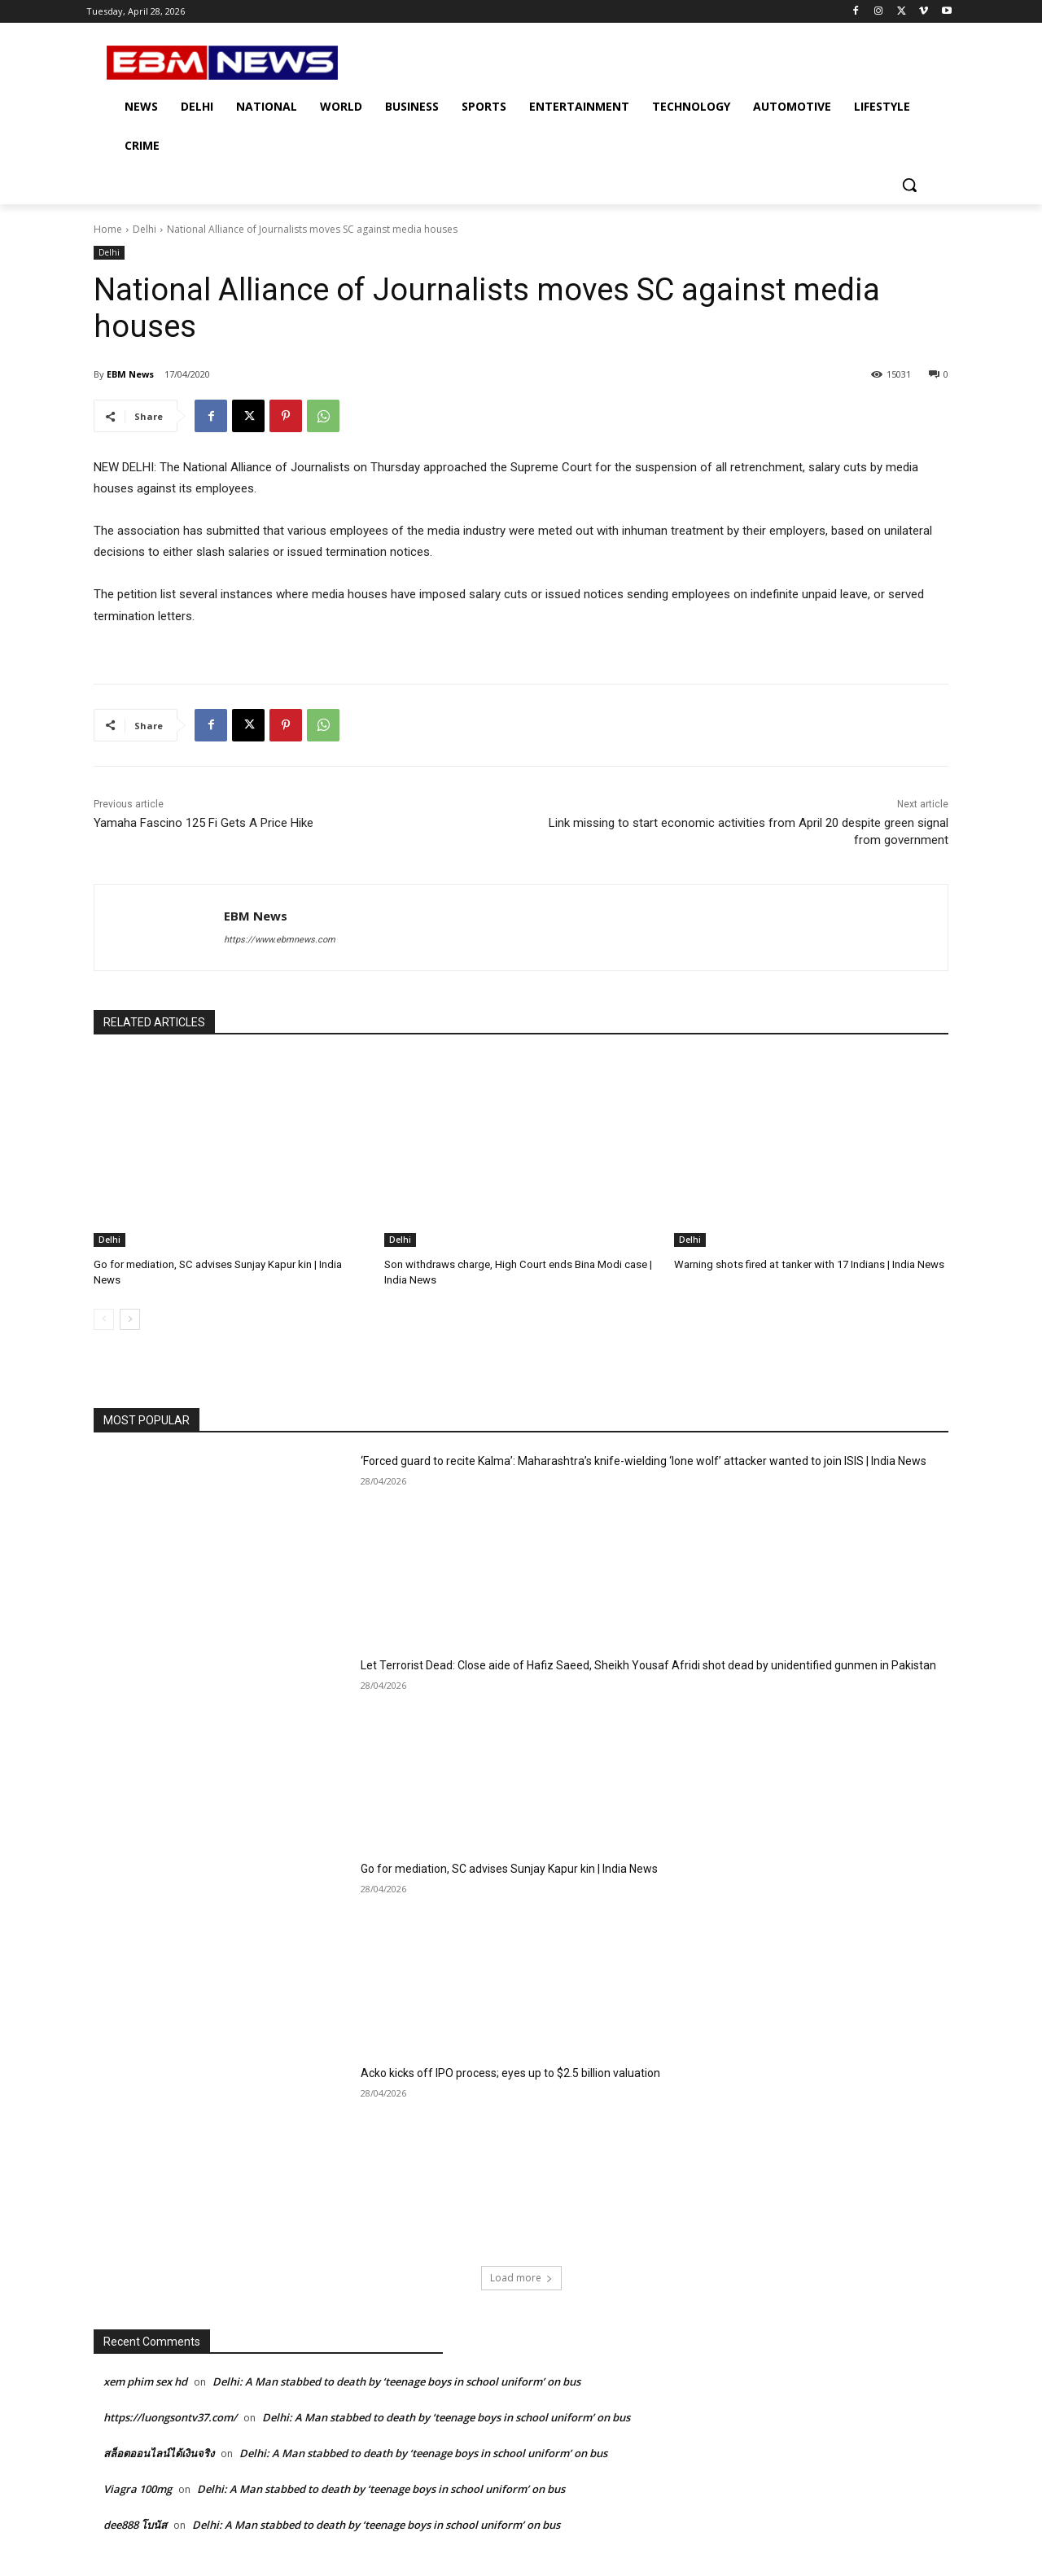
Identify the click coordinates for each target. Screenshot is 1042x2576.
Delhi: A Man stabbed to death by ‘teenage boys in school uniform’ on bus (396, 2381)
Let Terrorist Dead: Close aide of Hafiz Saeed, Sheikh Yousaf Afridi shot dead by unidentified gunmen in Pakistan (648, 1664)
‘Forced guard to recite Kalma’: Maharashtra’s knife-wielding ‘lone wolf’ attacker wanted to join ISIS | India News (643, 1460)
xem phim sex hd (145, 2381)
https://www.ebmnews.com (279, 939)
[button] (909, 184)
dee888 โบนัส (135, 2524)
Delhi (144, 229)
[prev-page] (104, 1319)
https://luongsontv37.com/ (170, 2417)
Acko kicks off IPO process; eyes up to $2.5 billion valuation (510, 2072)
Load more (521, 2278)
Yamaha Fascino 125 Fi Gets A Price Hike (203, 823)
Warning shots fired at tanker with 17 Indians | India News (807, 1264)
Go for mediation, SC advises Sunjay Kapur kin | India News (509, 1868)
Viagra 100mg (137, 2489)
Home (108, 229)
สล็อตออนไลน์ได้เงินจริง (158, 2453)
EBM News (130, 374)
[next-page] (130, 1319)
